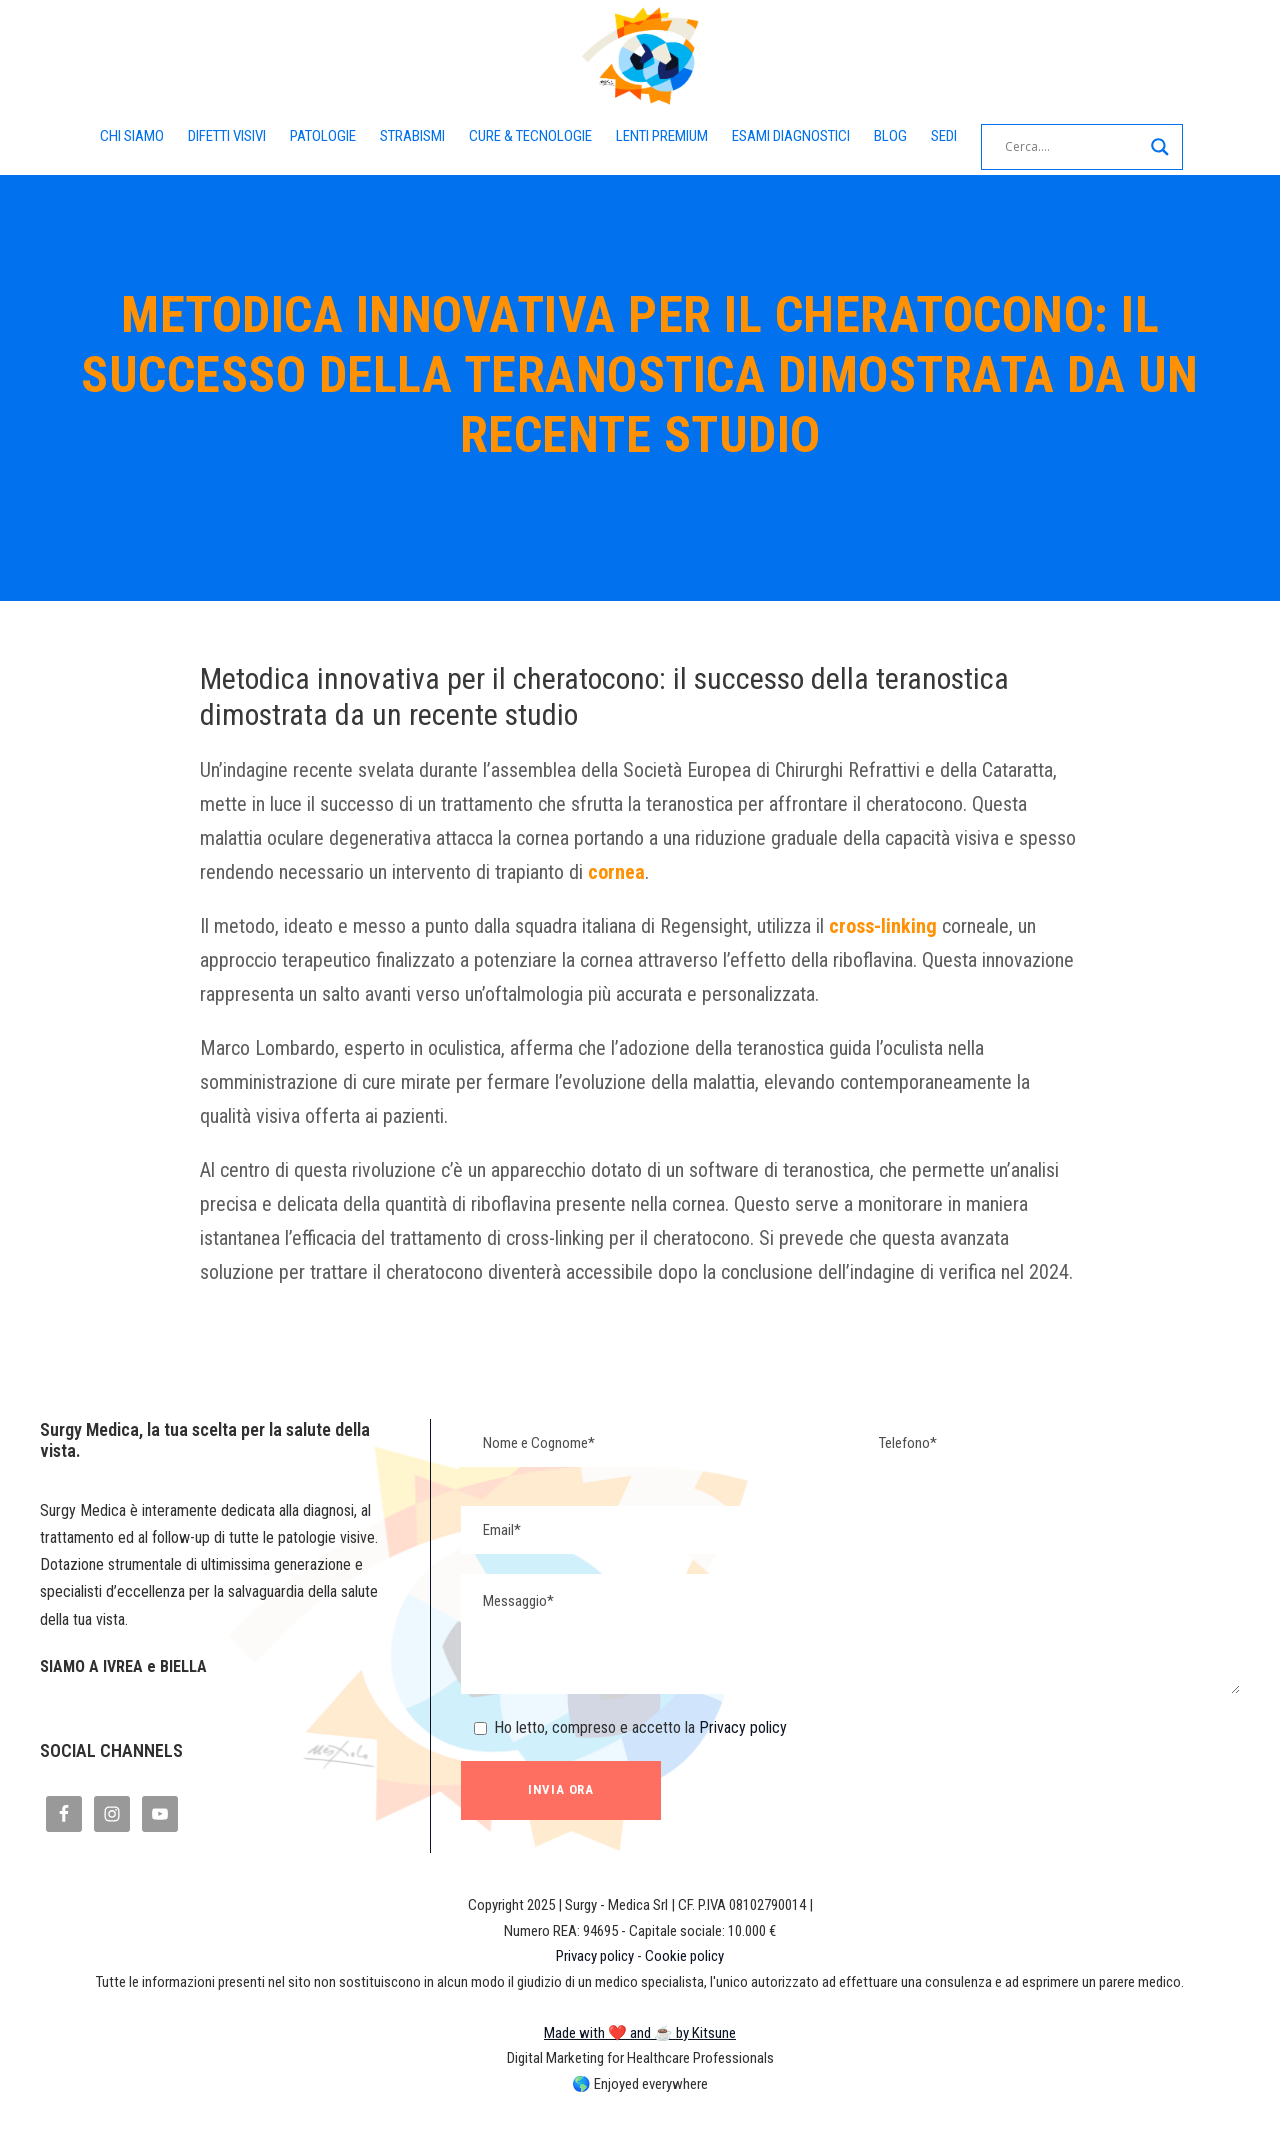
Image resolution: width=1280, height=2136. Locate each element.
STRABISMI (411, 136)
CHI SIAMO (120, 136)
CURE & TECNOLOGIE (531, 136)
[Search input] (1085, 147)
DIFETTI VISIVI (219, 136)
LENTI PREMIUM (666, 136)
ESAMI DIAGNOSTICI (800, 136)
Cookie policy (685, 1990)
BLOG (901, 136)
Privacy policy (737, 1761)
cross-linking (888, 926)
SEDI (956, 136)
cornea (679, 872)
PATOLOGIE (319, 136)
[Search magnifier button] (1172, 147)
